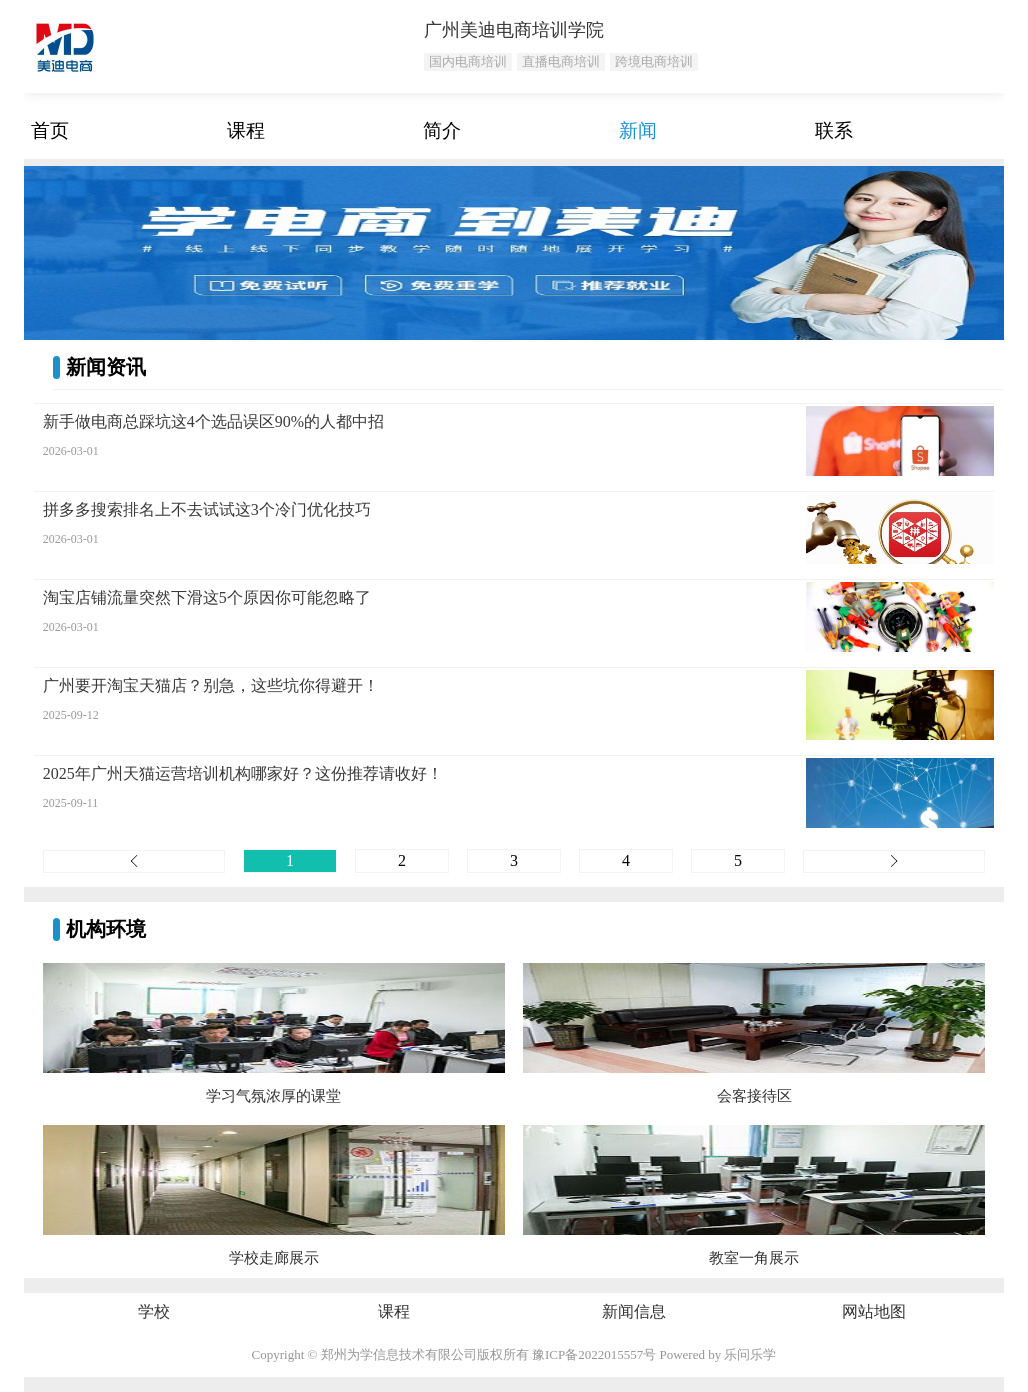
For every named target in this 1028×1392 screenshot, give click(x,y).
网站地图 (874, 1311)
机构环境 (106, 929)
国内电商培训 (468, 61)
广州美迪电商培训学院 (514, 30)
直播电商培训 (561, 61)
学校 (154, 1311)
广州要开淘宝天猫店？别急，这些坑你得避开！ (211, 685)
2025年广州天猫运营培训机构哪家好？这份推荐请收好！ (243, 773)
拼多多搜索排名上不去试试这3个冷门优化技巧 (207, 509)
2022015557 (610, 1354)
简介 (442, 130)
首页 (50, 130)
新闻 (638, 130)
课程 (246, 130)
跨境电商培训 (654, 61)
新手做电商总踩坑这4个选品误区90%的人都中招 (213, 421)
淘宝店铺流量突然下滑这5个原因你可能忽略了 (207, 597)
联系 (834, 130)
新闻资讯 (106, 367)
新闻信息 (634, 1311)
